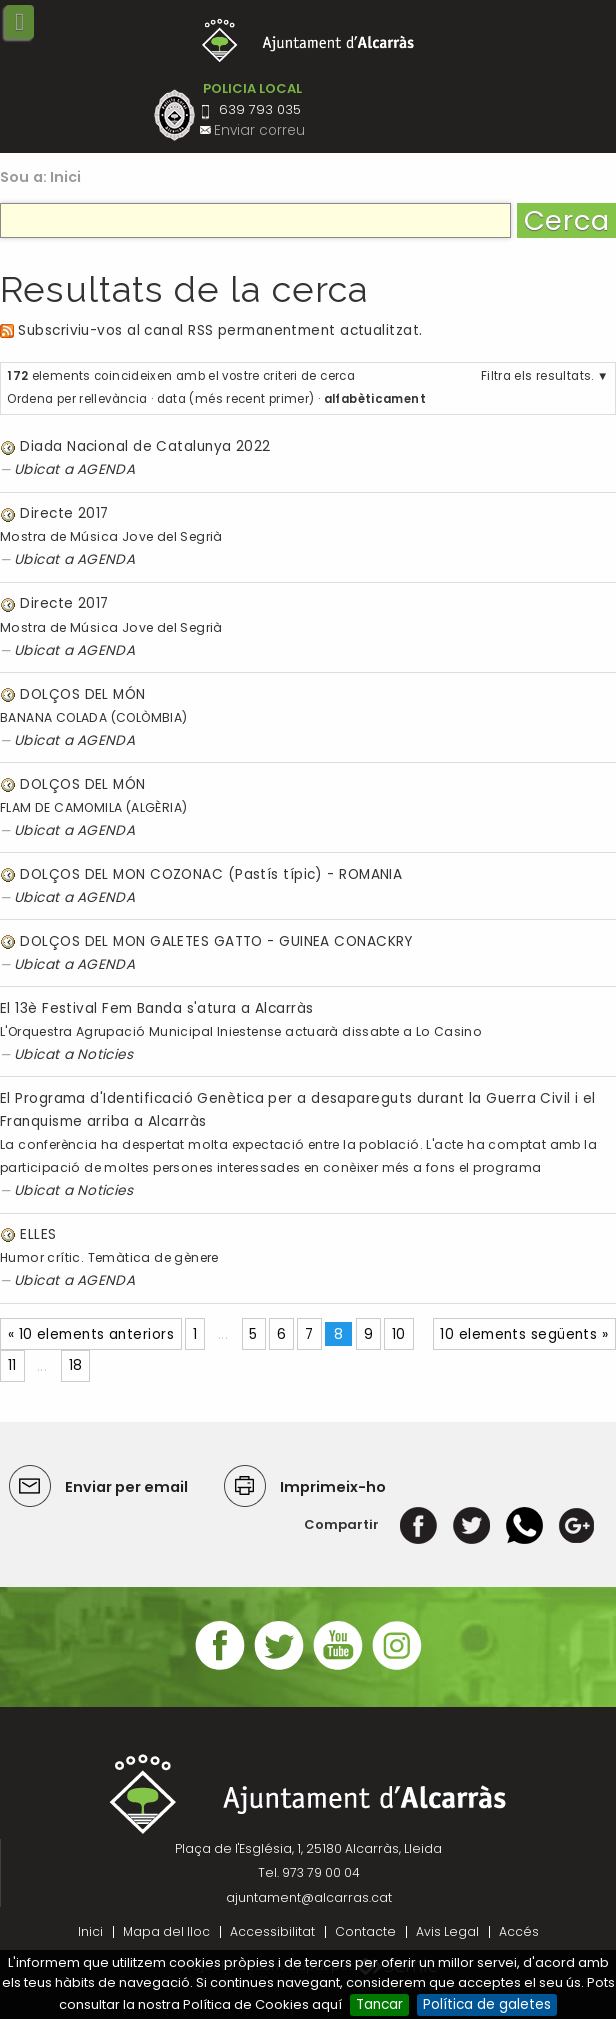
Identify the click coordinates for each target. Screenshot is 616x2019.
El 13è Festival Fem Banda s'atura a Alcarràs (157, 1008)
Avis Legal (447, 1931)
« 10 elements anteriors (91, 1334)
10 (399, 1334)
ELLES (38, 1234)
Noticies (105, 1054)
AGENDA (106, 469)
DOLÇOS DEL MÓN (82, 694)
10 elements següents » (524, 1334)
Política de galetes (487, 2004)
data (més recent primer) (236, 399)
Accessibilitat (272, 1931)
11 (12, 1365)
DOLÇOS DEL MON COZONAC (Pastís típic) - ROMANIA (211, 874)
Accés (519, 1931)
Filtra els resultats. (537, 376)
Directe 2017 (64, 513)
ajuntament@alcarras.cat (309, 1897)
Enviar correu (259, 130)
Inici (66, 177)
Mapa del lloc (166, 1931)
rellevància (113, 399)
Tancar (379, 2004)
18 (76, 1365)
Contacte (365, 1931)
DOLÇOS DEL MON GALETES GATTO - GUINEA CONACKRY (216, 941)
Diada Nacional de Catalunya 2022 (145, 446)
